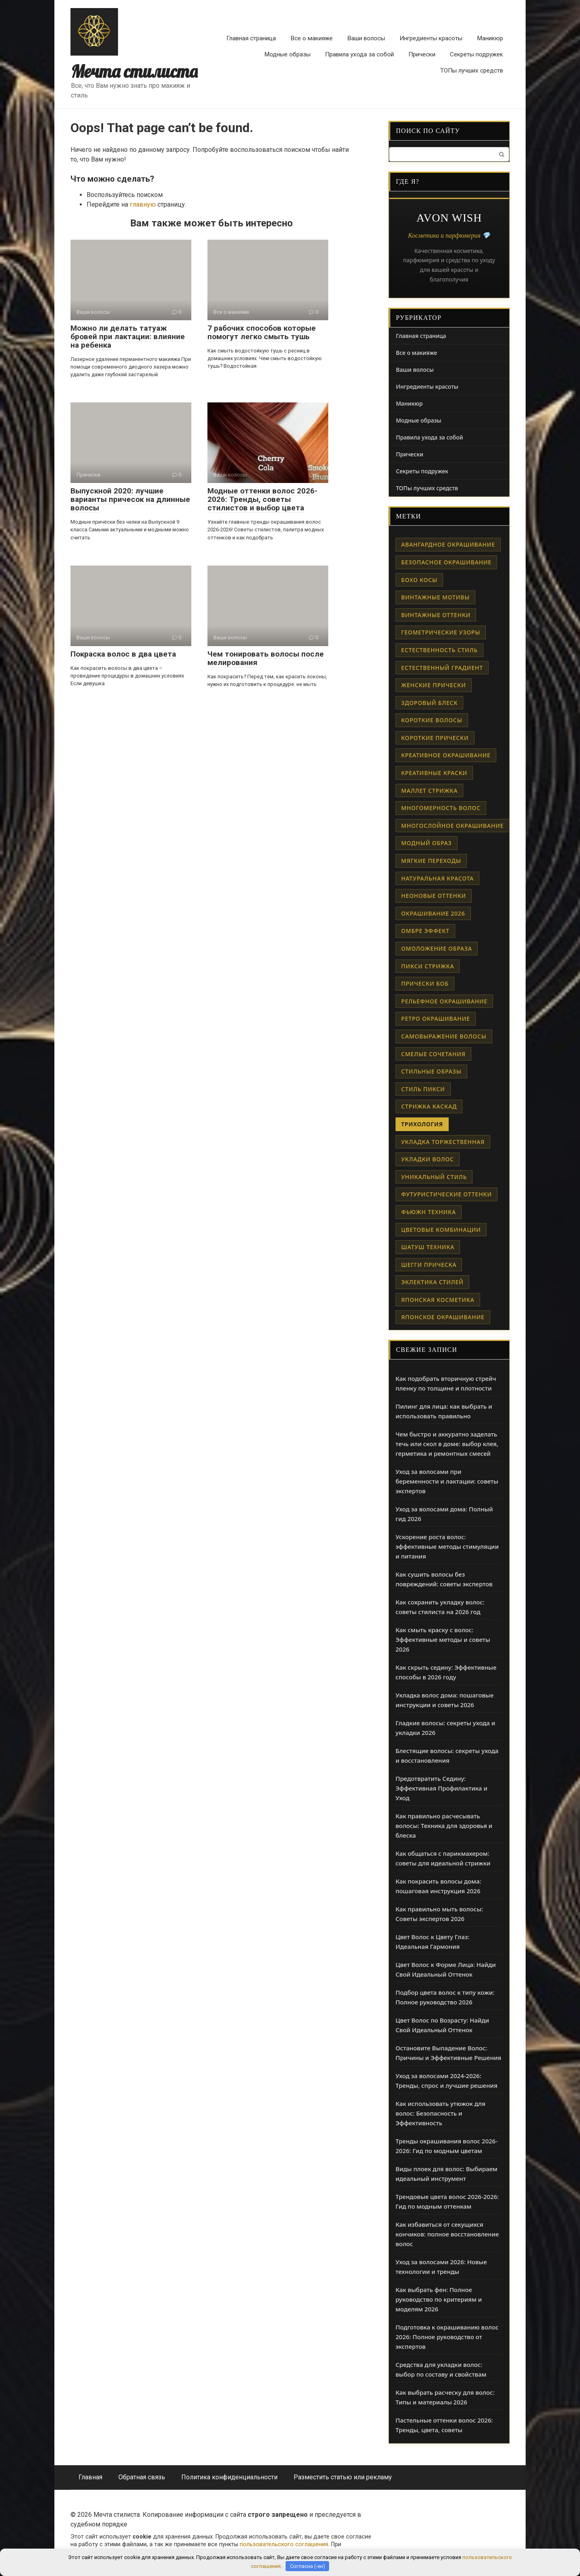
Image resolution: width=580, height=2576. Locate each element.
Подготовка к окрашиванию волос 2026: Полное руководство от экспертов (447, 2336)
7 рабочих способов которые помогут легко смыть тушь (261, 332)
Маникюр (490, 38)
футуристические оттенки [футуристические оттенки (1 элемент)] (446, 1194)
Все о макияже (311, 38)
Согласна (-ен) (307, 2566)
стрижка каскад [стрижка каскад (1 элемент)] (429, 1106)
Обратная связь (141, 2477)
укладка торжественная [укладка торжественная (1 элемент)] (443, 1142)
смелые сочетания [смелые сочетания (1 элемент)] (433, 1054)
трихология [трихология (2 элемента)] (422, 1124)
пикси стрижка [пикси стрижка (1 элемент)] (427, 966)
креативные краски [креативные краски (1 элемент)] (434, 773)
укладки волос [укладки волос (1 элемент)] (427, 1159)
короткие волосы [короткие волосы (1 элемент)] (431, 720)
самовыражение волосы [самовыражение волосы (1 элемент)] (444, 1036)
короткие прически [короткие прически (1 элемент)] (435, 738)
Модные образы (287, 54)
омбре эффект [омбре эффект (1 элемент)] (425, 931)
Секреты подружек (476, 54)
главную (143, 204)
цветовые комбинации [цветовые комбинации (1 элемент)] (441, 1229)
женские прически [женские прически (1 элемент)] (433, 685)
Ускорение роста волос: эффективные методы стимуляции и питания (447, 1546)
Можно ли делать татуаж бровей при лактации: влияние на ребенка (127, 336)
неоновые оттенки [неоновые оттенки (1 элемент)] (433, 895)
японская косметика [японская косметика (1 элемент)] (437, 1300)
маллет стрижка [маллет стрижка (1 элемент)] (429, 790)
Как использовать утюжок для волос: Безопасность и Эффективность (440, 2113)
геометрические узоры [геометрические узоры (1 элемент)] (440, 632)
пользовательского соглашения (284, 2544)
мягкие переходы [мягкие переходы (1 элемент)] (431, 860)
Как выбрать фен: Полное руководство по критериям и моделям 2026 (439, 2299)
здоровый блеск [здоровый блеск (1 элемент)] (429, 703)
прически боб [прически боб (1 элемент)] (425, 983)
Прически (421, 54)
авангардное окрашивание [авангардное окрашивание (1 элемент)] (448, 544)
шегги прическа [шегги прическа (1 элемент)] (428, 1264)
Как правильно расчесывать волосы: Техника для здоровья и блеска (444, 1825)
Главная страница (251, 38)
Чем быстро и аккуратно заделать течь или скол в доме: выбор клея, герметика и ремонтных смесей (447, 1443)
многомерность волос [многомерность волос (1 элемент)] (441, 808)
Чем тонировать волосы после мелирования (265, 658)
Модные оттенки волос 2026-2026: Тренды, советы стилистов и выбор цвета (262, 499)
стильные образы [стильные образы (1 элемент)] (431, 1071)
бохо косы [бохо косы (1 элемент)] (419, 580)
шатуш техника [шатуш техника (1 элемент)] (427, 1247)
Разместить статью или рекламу (343, 2477)
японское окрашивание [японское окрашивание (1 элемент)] (443, 1317)
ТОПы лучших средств (471, 70)
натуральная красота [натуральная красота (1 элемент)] (437, 878)
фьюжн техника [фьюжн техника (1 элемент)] (428, 1212)
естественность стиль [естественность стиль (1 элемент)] (439, 650)
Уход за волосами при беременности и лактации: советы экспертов (447, 1481)
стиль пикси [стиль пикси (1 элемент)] (423, 1089)
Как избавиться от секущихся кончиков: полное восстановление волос (447, 2234)
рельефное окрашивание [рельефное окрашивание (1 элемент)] (444, 1001)
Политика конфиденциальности (229, 2477)
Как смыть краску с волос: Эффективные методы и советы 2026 (443, 1639)
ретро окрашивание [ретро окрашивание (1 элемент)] (435, 1018)
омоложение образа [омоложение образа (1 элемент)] (436, 948)
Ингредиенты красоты (431, 38)
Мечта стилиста (134, 71)
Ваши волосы (366, 38)
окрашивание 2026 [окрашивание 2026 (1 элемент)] (433, 913)
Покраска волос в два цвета (123, 654)
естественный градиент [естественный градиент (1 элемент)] (442, 667)
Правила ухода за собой (359, 54)
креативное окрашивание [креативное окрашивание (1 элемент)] (446, 755)
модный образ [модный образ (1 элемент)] (426, 843)
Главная (90, 2477)
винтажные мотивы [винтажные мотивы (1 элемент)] (435, 597)
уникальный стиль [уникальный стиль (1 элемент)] (434, 1177)
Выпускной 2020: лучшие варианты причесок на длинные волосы (130, 499)
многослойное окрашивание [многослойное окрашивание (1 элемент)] (452, 825)
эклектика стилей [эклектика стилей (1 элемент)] (432, 1282)
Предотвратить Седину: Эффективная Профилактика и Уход (441, 1788)
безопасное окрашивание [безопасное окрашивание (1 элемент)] (446, 562)
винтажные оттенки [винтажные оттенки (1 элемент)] (435, 615)
